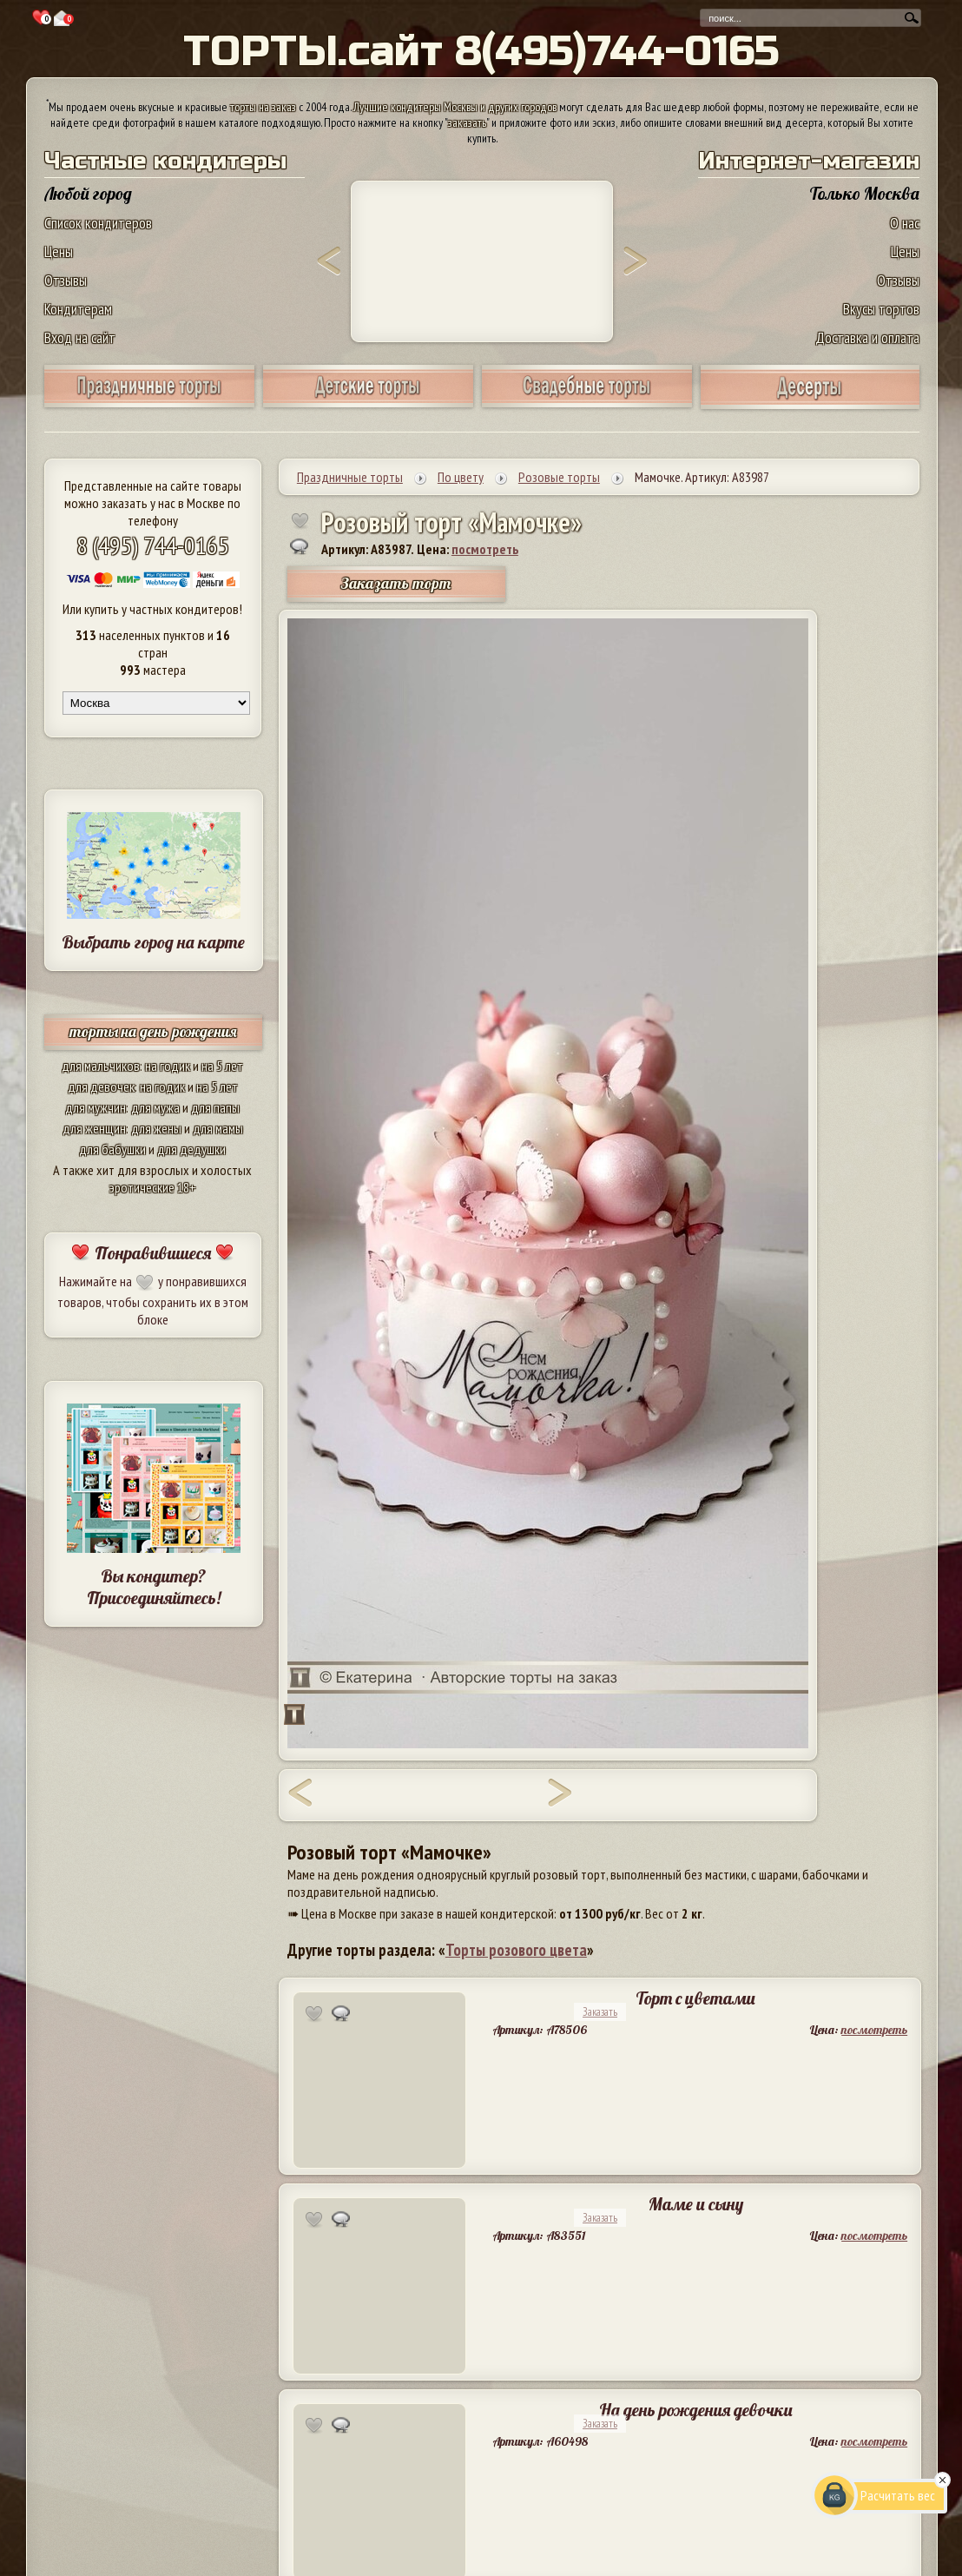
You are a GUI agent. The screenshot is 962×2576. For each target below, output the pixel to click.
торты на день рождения (153, 1031)
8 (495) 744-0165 (152, 545)
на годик (167, 1065)
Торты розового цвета (516, 1949)
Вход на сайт (79, 337)
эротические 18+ (152, 1187)
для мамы (218, 1128)
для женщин (94, 1128)
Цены (58, 251)
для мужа (155, 1107)
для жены (156, 1128)
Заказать (600, 2012)
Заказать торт (396, 583)
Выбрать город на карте (153, 942)
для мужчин (95, 1107)
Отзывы (65, 280)
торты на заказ (263, 107)
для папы (215, 1107)
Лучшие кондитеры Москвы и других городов (455, 107)
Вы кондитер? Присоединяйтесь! (154, 1586)
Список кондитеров (98, 223)
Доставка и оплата (867, 337)
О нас (904, 223)
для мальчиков (101, 1065)
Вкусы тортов (881, 309)
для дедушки (191, 1149)
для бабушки (112, 1149)
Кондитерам (78, 309)
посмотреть (484, 549)
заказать (467, 122)
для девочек (101, 1086)
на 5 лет (222, 1065)
